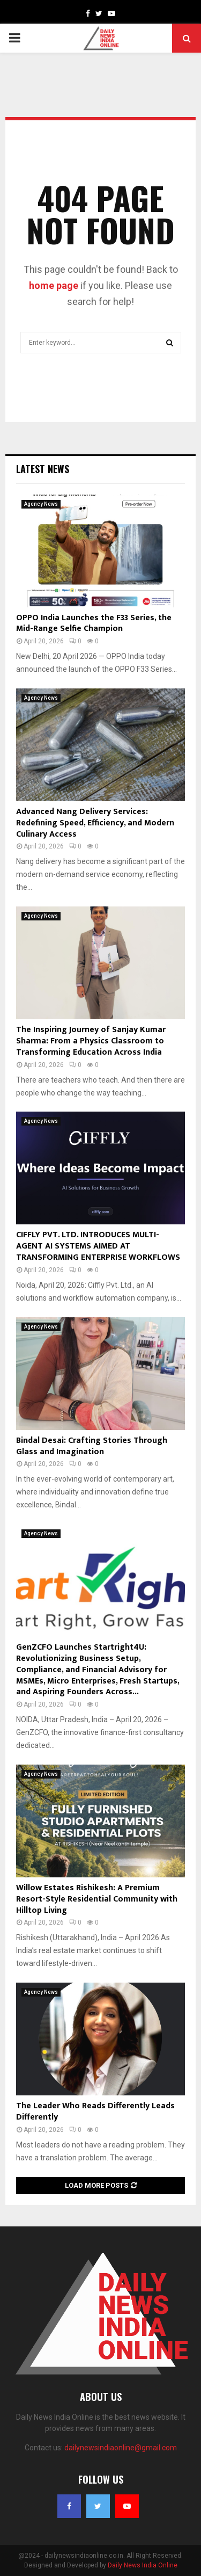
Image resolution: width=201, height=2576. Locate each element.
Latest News (42, 469)
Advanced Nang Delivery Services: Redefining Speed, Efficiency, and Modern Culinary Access (95, 822)
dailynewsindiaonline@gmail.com (120, 2447)
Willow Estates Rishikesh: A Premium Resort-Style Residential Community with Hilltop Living (96, 1899)
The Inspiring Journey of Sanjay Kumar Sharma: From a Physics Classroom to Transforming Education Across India (91, 1041)
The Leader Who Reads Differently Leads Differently (95, 2111)
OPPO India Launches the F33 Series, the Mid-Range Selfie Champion (94, 623)
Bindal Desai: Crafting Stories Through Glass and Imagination (91, 1446)
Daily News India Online (142, 2565)
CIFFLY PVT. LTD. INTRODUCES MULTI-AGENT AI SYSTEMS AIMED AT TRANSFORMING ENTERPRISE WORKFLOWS (98, 1246)
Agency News (41, 504)
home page (53, 285)
